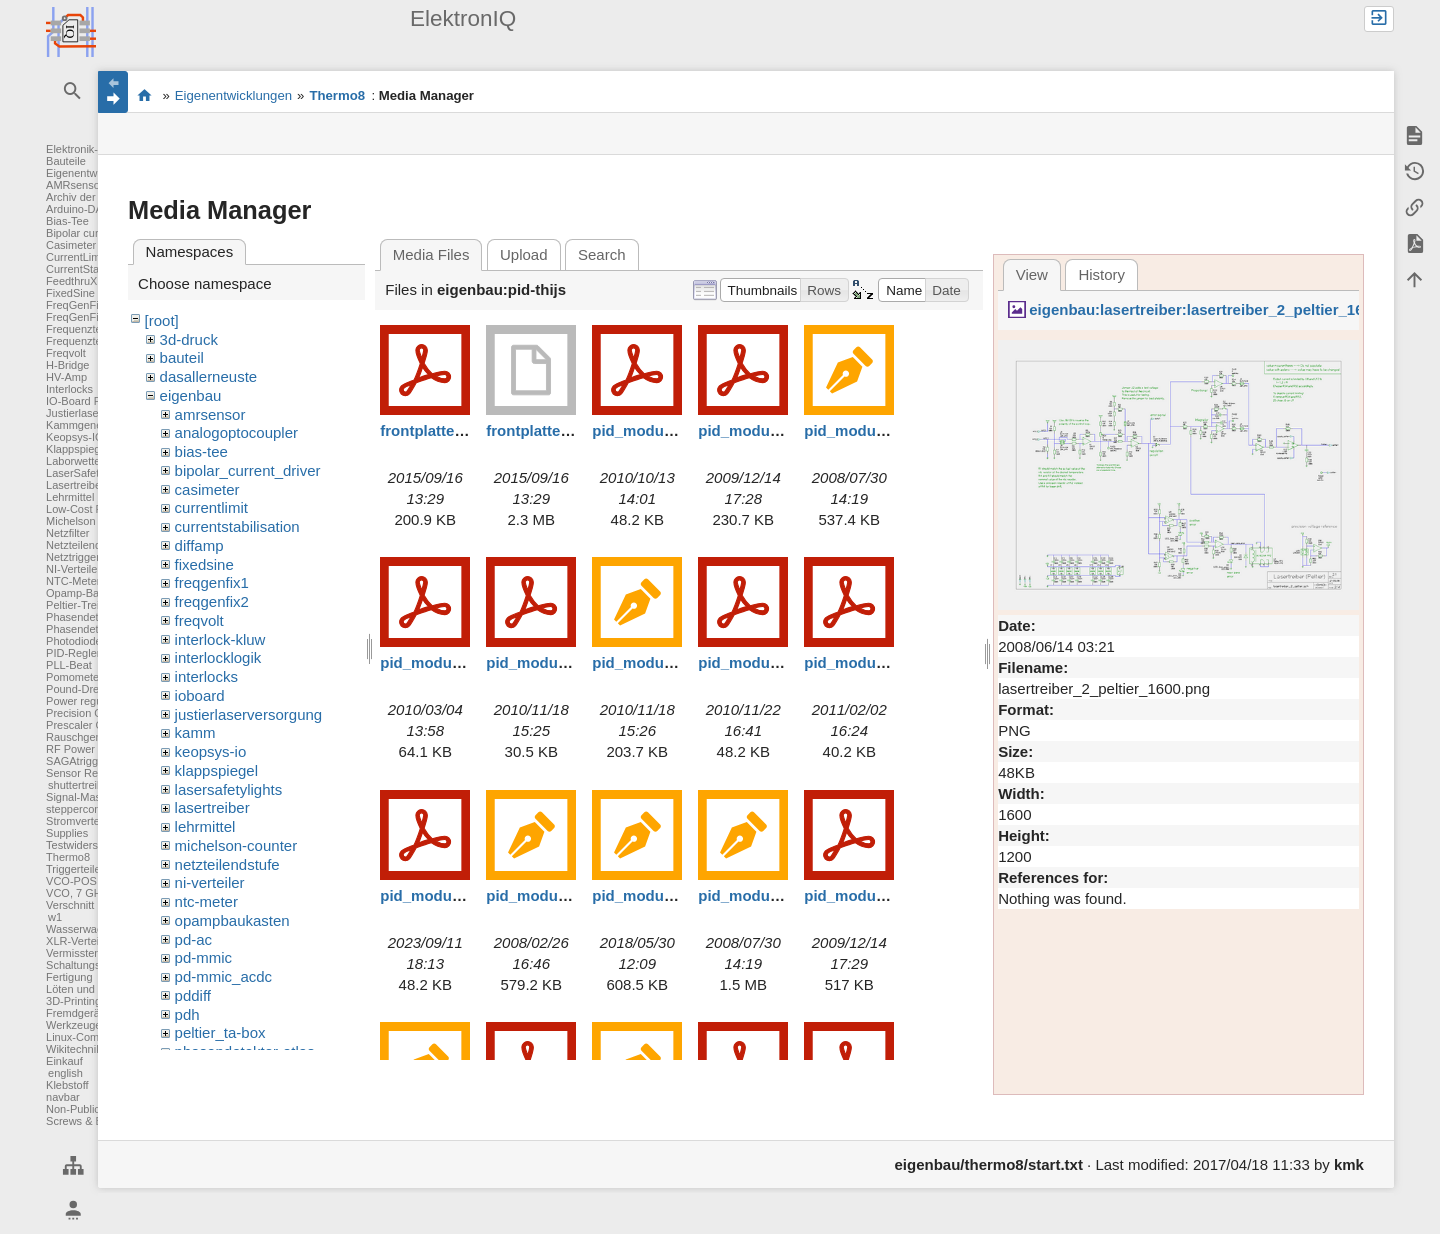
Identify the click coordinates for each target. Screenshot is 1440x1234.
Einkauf (64, 1061)
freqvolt (199, 620)
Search (602, 254)
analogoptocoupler (236, 432)
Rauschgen (74, 737)
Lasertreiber (75, 485)
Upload (524, 254)
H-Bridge (67, 365)
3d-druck (189, 339)
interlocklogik (218, 657)
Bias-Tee (67, 221)
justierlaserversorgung (249, 714)
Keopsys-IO (74, 437)
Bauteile (66, 161)
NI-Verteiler (73, 569)
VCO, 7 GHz (76, 893)
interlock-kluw (220, 639)
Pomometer (74, 677)
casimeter (207, 489)
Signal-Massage (85, 797)
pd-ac (194, 939)
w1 (55, 917)
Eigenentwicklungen (95, 173)
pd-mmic (204, 957)
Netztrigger (73, 557)
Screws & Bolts (83, 1121)
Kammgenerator (85, 425)
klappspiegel (216, 770)
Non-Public (73, 1109)
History (1101, 274)
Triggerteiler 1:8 (84, 869)
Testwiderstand (82, 845)
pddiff (193, 995)
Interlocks (69, 389)
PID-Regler (73, 653)
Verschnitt (70, 905)
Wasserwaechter (87, 929)
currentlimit (211, 507)
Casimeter (71, 245)
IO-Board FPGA (85, 401)
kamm (195, 732)
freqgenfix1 (212, 582)
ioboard (200, 695)
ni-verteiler (210, 882)
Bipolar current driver (97, 233)
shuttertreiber (80, 785)
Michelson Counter (92, 521)
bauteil (182, 357)
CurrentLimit (76, 257)
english (65, 1073)
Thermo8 (68, 857)
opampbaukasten (232, 920)
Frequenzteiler (81, 329)
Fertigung (69, 977)
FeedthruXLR (78, 281)
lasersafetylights (229, 789)
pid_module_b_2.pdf (877, 895)
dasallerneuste (209, 376)
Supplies (67, 833)
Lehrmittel (70, 497)
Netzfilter (67, 533)
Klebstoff (67, 1085)
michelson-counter (236, 845)
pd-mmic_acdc (224, 976)
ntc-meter (206, 901)
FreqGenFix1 (78, 305)
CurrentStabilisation (94, 269)
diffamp (199, 545)
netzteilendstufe (227, 864)
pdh (187, 1014)
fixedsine (204, 564)
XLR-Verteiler (78, 941)
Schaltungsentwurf (91, 965)
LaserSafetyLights (90, 473)
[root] (162, 320)
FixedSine (70, 293)
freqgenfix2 (212, 601)
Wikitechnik (74, 1049)
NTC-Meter (73, 581)
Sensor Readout (86, 773)
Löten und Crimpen (93, 989)
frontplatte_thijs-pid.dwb (573, 430)
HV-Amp (66, 377)
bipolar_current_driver (248, 470)
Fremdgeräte (77, 1013)
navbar (63, 1097)
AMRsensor (74, 185)
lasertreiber (212, 807)
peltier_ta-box (220, 1032)
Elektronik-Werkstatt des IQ (144, 95)
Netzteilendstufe (85, 545)
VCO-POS (71, 881)
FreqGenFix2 (78, 317)
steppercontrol (81, 809)
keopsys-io (211, 751)
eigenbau (191, 395)
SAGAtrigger (77, 761)
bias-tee (201, 451)
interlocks (206, 676)
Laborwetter (75, 461)
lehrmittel (205, 826)
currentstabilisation (237, 526)
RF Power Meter (86, 749)
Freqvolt (66, 353)
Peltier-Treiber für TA (96, 605)
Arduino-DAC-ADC (92, 209)
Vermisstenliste (83, 953)
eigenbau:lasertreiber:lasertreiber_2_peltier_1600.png (1220, 309)
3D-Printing (73, 1001)
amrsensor (210, 414)
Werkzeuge (73, 1025)
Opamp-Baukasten (92, 593)
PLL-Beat (69, 665)
